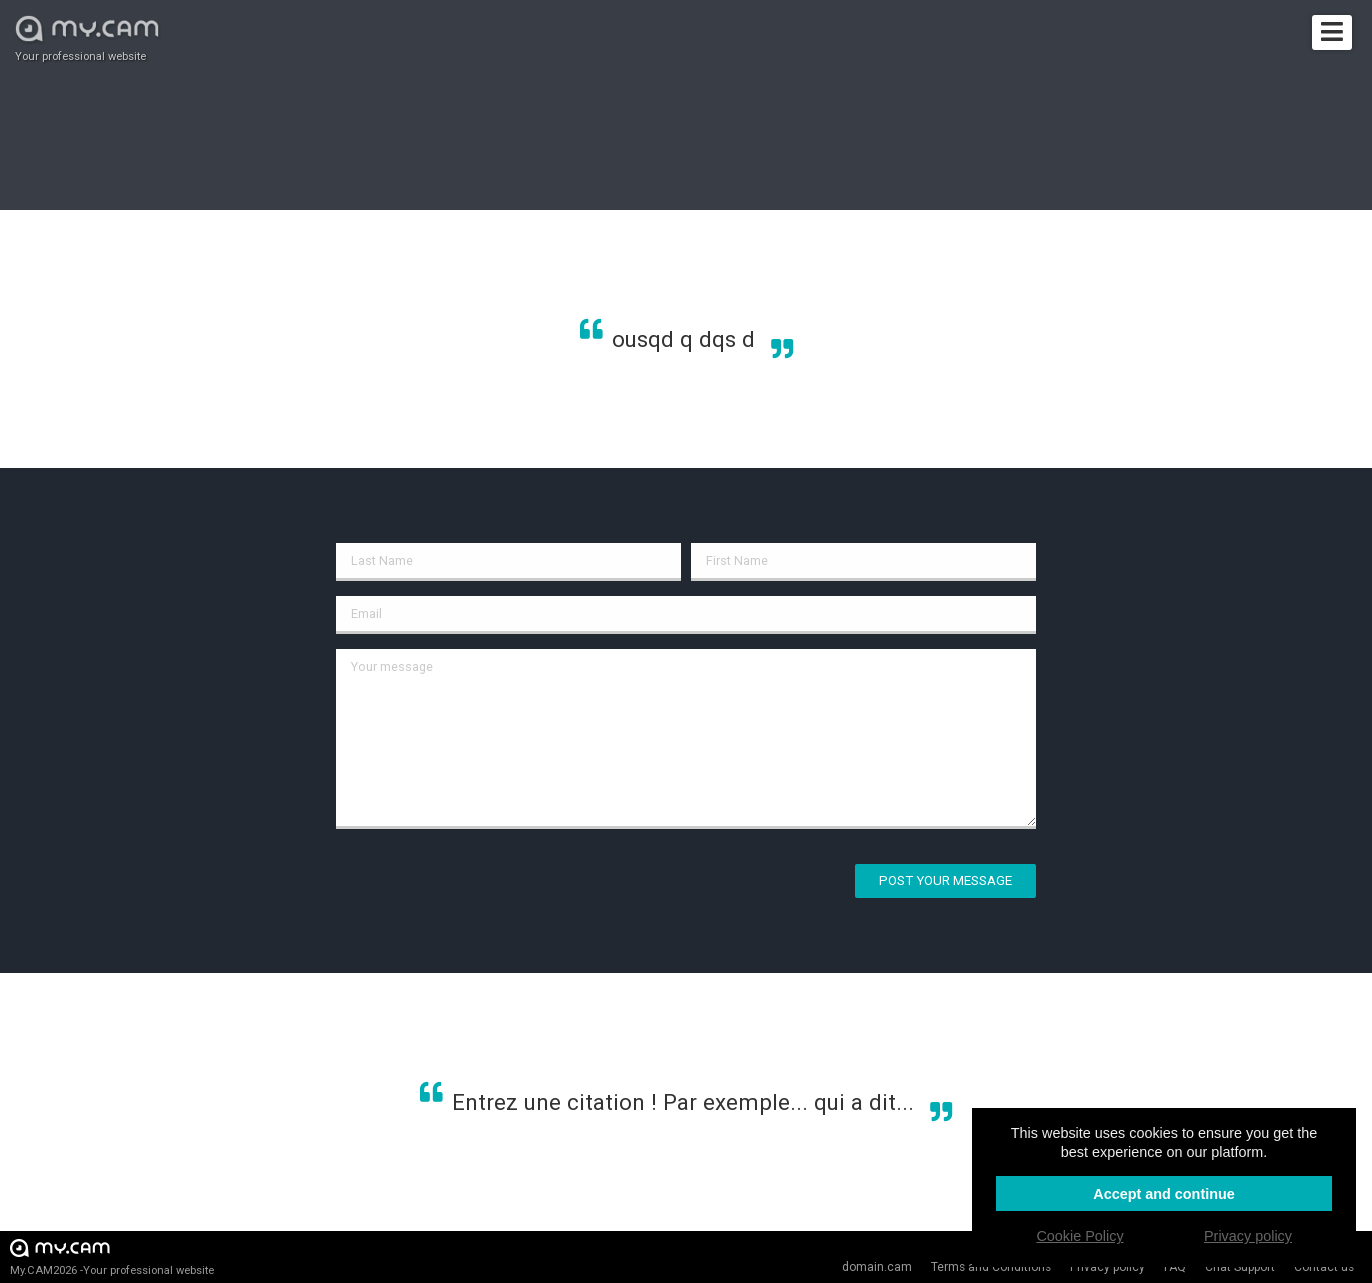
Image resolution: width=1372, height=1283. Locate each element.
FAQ (1175, 1267)
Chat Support (1240, 1267)
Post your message (945, 880)
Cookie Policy (1079, 1236)
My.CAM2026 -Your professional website (112, 1256)
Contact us (1324, 1267)
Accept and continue (1164, 1194)
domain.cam (877, 1267)
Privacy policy (1107, 1267)
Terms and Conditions (991, 1267)
